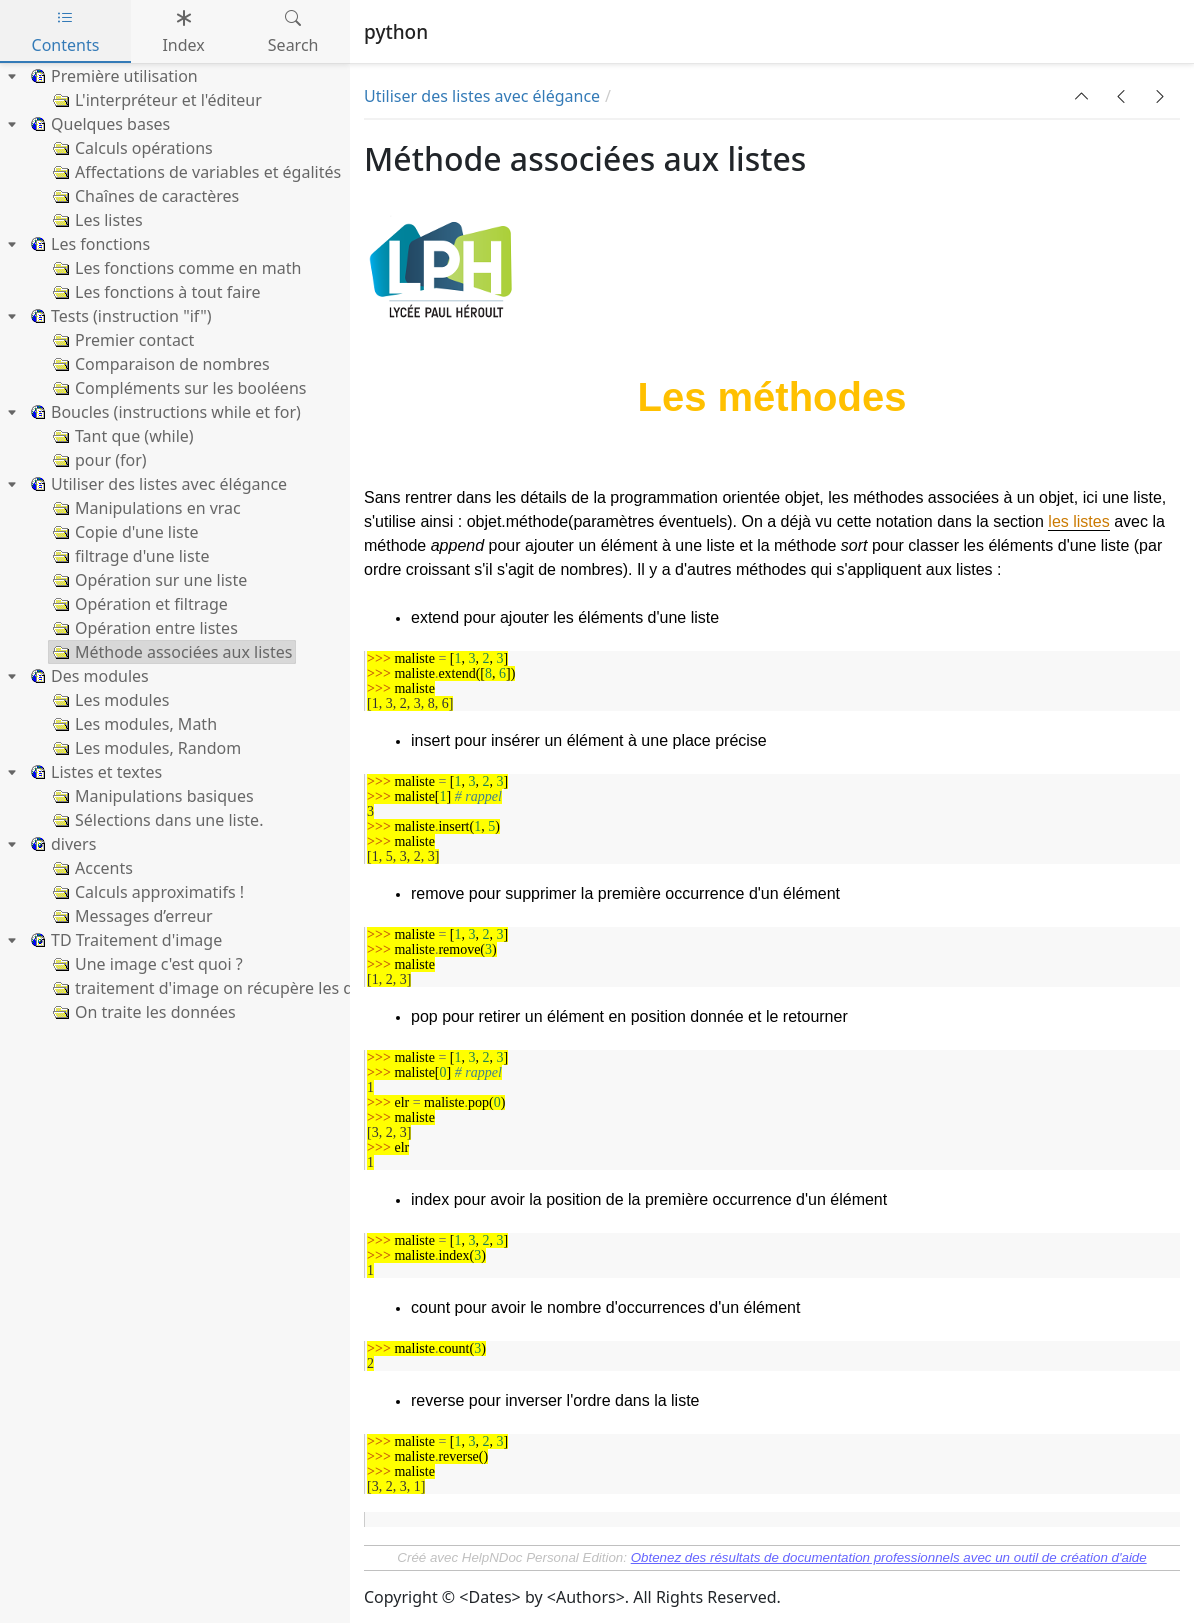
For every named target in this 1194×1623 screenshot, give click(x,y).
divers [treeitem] (60, 844)
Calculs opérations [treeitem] (131, 148)
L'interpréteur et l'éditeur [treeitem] (155, 100)
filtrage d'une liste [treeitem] (129, 556)
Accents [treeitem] (91, 868)
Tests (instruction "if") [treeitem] (118, 316)
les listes (1078, 521)
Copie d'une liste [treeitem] (124, 532)
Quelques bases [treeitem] (97, 124)
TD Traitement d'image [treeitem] (123, 940)
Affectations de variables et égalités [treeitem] (195, 172)
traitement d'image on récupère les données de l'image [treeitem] (269, 988)
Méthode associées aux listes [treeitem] (170, 652)
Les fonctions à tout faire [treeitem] (155, 292)
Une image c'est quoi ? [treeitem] (146, 964)
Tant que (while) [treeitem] (121, 436)
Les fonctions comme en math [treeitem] (175, 268)
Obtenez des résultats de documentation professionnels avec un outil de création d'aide (889, 1557)
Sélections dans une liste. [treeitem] (156, 820)
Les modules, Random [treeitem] (145, 748)
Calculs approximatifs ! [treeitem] (146, 892)
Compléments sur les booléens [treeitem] (177, 388)
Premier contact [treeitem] (121, 340)
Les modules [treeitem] (109, 700)
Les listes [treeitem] (96, 220)
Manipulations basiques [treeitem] (151, 796)
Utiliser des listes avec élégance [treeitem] (156, 484)
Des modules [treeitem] (87, 676)
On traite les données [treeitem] (142, 1012)
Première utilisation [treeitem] (111, 76)
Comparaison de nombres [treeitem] (159, 364)
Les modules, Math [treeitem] (133, 724)
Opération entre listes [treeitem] (143, 628)
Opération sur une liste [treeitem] (148, 580)
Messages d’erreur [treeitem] (131, 916)
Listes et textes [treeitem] (93, 772)
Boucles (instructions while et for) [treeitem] (163, 412)
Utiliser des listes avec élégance (482, 96)
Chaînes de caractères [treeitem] (144, 196)
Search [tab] (293, 31)
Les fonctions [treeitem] (87, 244)
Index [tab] (183, 31)
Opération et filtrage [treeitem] (138, 604)
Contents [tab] (66, 31)
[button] (1082, 96)
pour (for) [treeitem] (98, 460)
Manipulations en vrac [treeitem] (145, 508)
